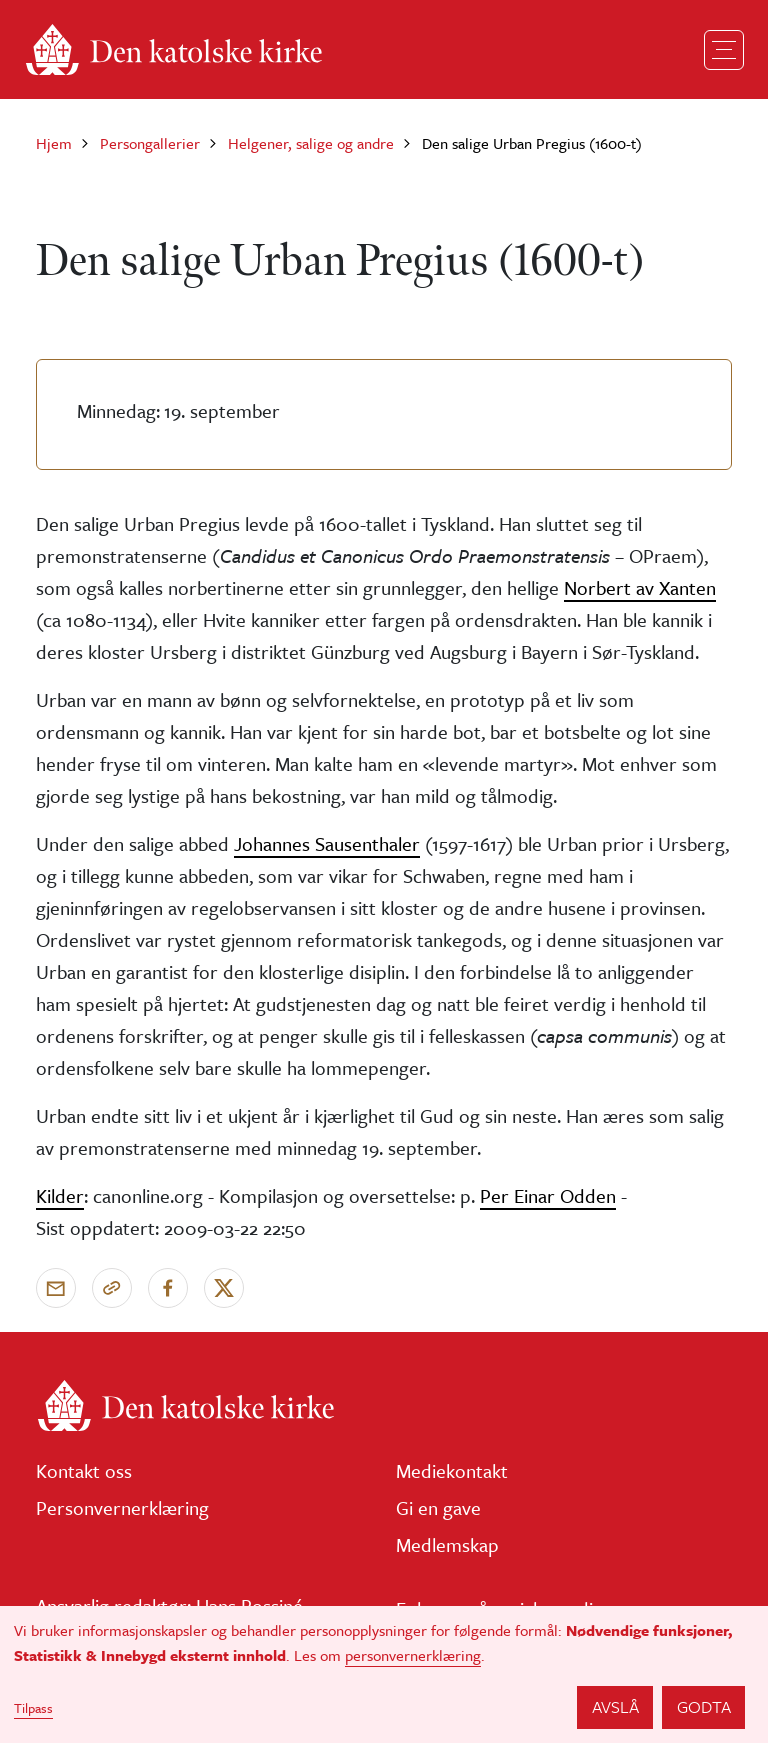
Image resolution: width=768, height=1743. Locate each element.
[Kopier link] (112, 1288)
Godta (704, 1706)
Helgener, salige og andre (311, 143)
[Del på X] (224, 1288)
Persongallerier (150, 143)
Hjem (54, 143)
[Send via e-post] (56, 1288)
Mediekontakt (452, 1470)
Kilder (60, 1195)
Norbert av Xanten (640, 587)
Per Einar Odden (548, 1195)
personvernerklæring (413, 1655)
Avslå (615, 1706)
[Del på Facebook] (168, 1288)
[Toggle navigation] (724, 50)
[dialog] (384, 1674)
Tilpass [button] (33, 1708)
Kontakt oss (84, 1470)
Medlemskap (447, 1544)
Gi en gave (438, 1507)
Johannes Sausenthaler (327, 843)
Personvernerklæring (122, 1507)
